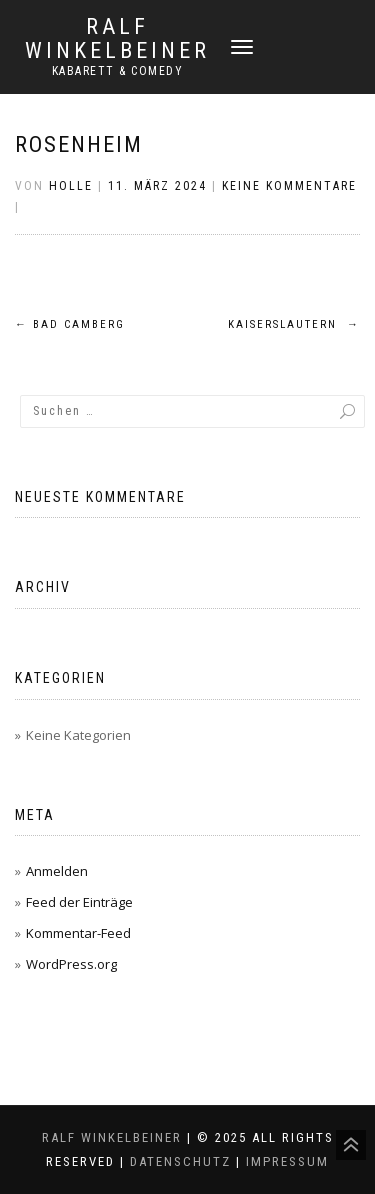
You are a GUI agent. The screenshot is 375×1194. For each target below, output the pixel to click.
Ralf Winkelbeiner (117, 39)
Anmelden (57, 871)
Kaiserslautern (294, 324)
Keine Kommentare (289, 186)
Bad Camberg (70, 324)
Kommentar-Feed (78, 933)
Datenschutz (180, 1161)
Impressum (287, 1161)
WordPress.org (71, 964)
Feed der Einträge (79, 902)
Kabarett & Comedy (118, 71)
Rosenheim (79, 144)
